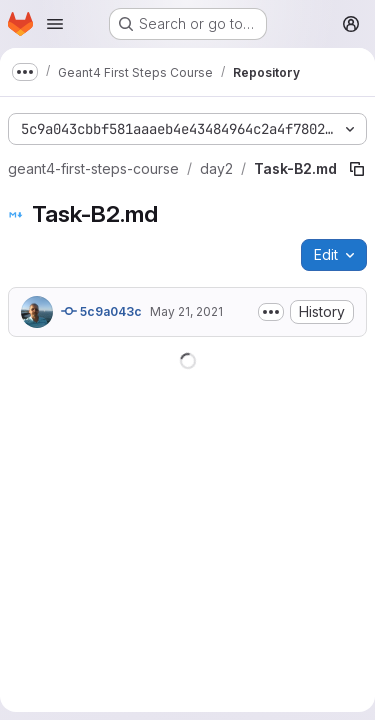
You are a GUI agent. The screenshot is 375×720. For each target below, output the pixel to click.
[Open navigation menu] (55, 24)
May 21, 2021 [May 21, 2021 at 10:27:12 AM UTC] (186, 311)
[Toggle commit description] (271, 312)
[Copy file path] (357, 169)
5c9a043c (101, 311)
